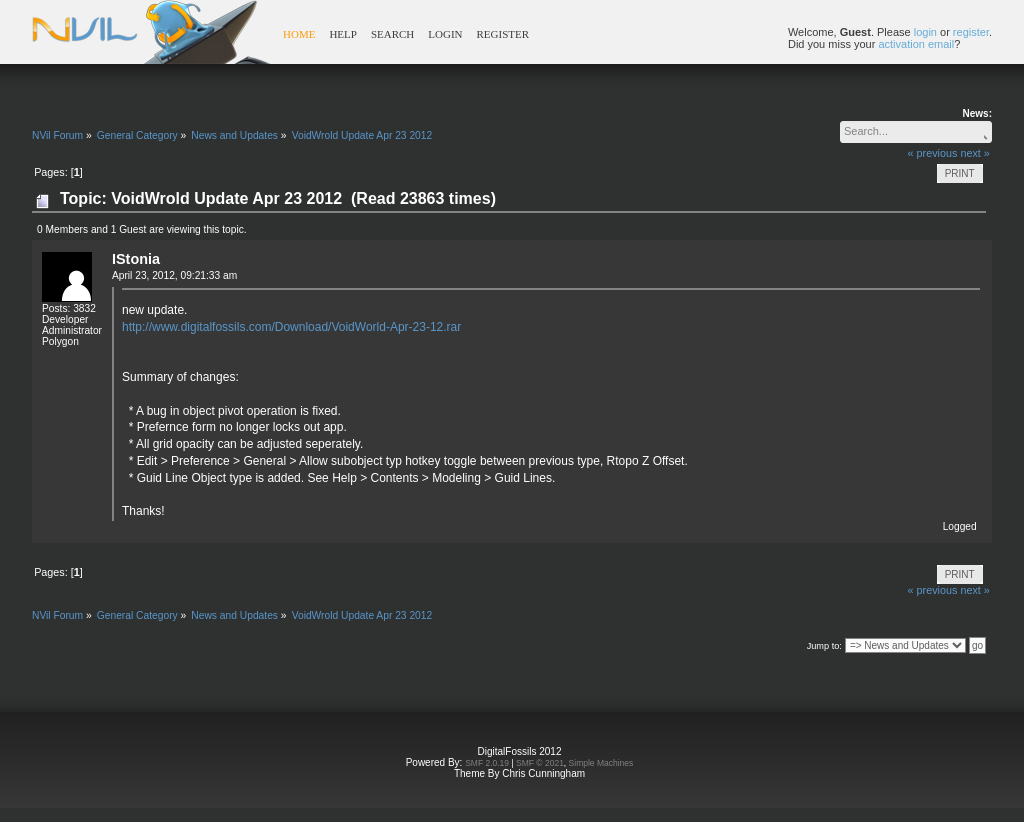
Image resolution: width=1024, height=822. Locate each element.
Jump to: (824, 646)
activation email (916, 44)
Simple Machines (601, 763)
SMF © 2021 (540, 763)
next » (974, 153)
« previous (933, 153)
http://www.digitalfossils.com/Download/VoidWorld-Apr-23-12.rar (291, 327)
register (971, 32)
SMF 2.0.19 (487, 763)
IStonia (136, 259)
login (925, 32)
